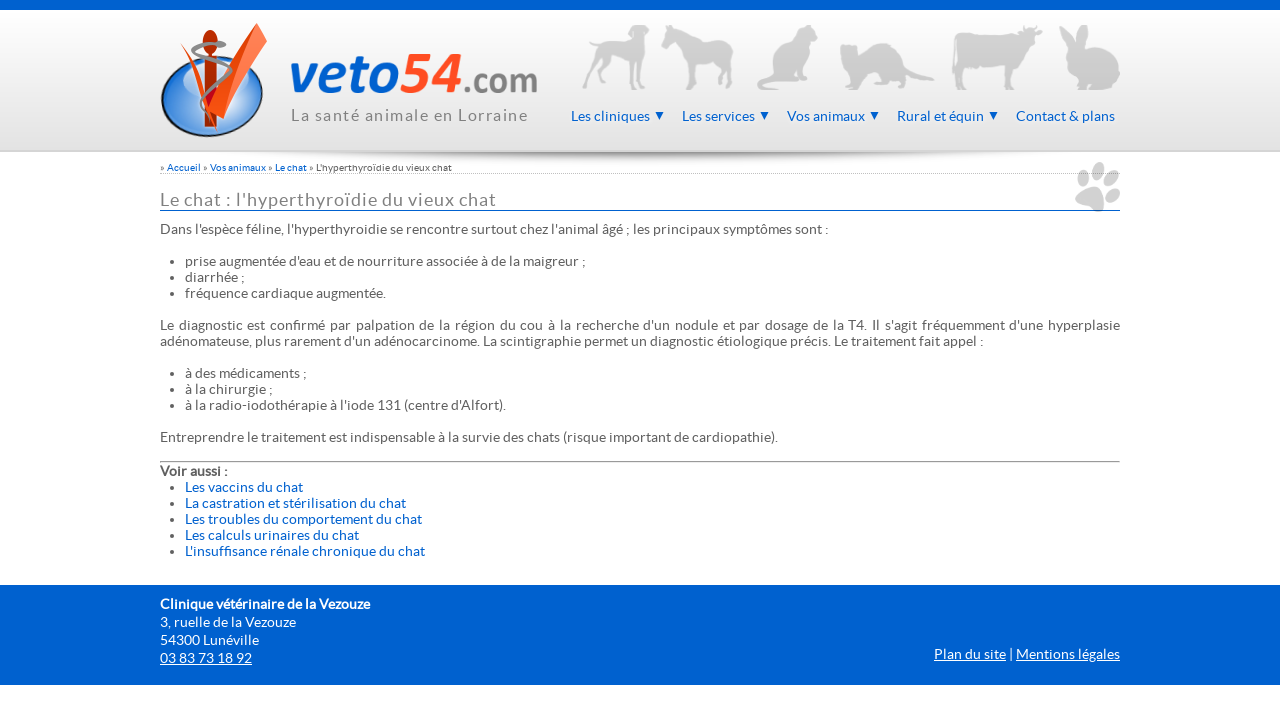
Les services (726, 116)
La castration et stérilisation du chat (295, 503)
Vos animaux (834, 116)
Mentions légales (1068, 654)
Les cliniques (618, 116)
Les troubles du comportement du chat (303, 519)
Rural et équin (948, 116)
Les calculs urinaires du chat (272, 535)
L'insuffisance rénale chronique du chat (305, 551)
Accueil (184, 167)
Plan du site (970, 654)
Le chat (291, 167)
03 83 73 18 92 (206, 658)
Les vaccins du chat (244, 487)
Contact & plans (1065, 116)
